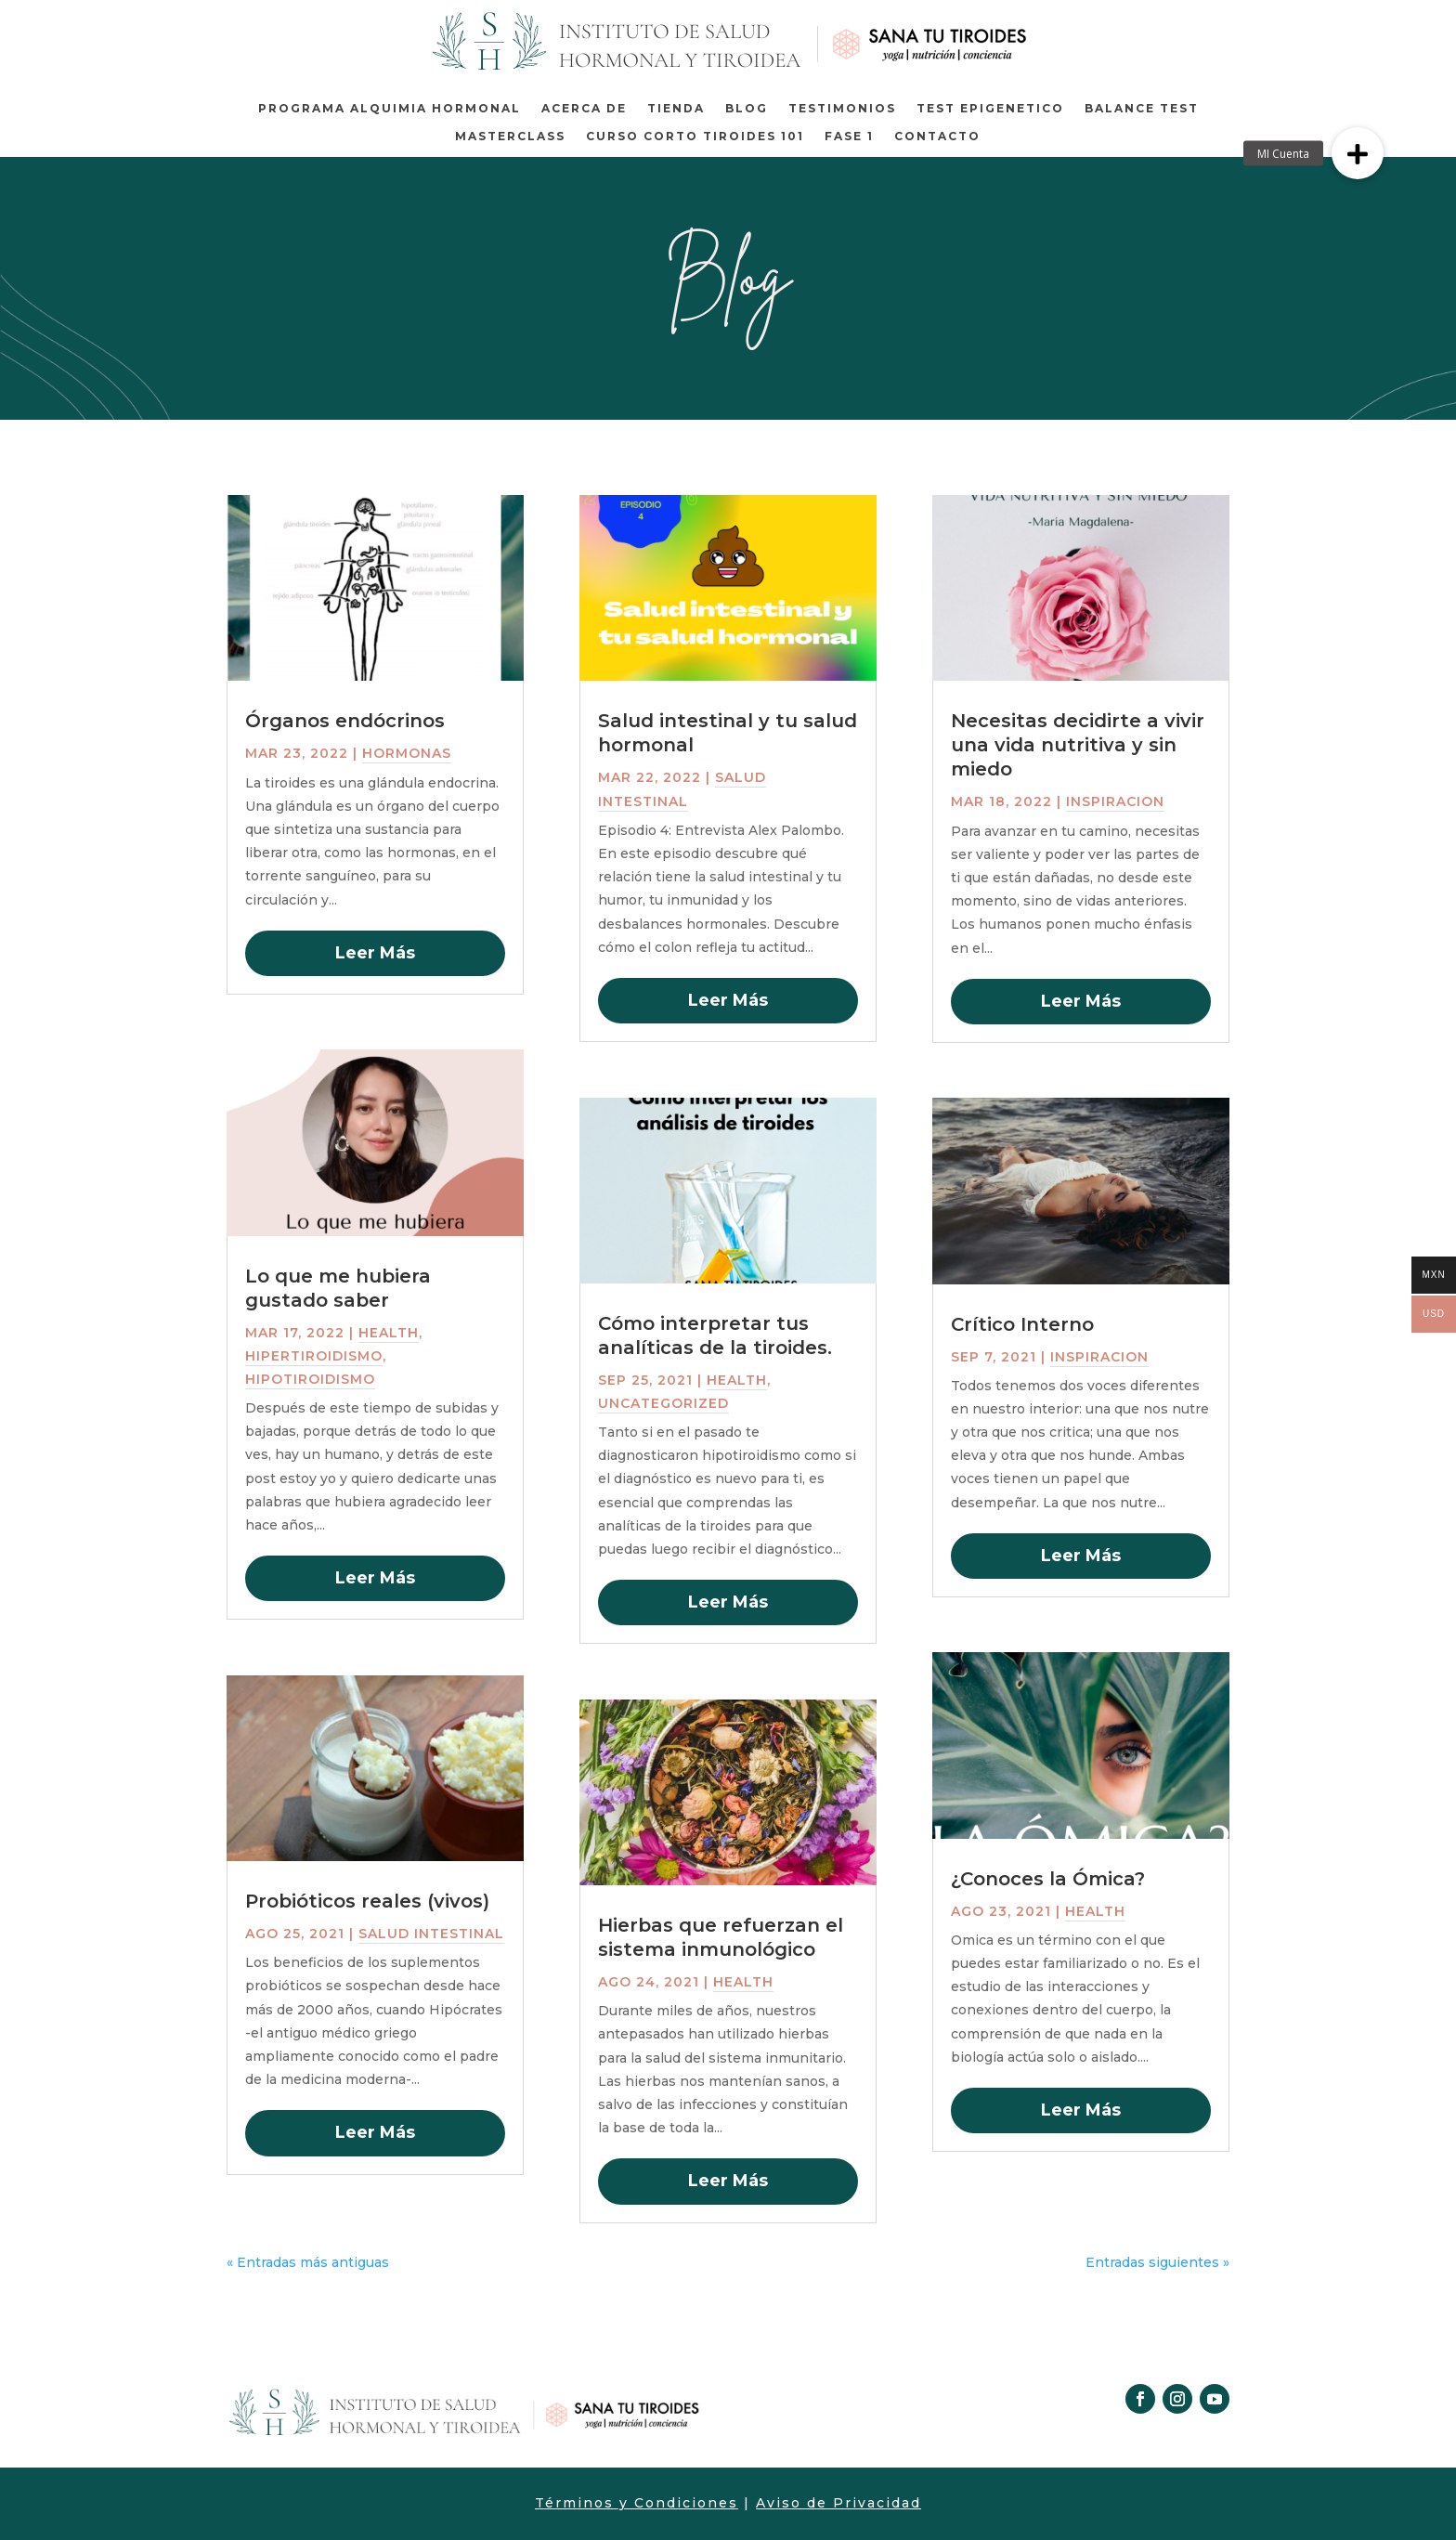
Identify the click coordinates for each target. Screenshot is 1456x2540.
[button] (1358, 153)
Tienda (676, 108)
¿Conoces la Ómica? (1048, 1879)
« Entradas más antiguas (308, 2262)
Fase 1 (849, 136)
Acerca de (584, 108)
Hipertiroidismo (314, 1356)
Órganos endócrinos (345, 721)
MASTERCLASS (510, 136)
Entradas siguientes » (1157, 2262)
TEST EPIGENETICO (990, 108)
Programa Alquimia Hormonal (389, 108)
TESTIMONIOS (842, 108)
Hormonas (406, 753)
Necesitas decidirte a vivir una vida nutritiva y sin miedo (1077, 745)
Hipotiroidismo (310, 1379)
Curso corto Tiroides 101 (695, 136)
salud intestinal (431, 1933)
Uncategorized (663, 1403)
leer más (375, 953)
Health (388, 1332)
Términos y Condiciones (636, 2502)
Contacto (937, 136)
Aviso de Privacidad (838, 2502)
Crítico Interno (1022, 1324)
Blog (746, 108)
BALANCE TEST (1142, 108)
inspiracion (1115, 801)
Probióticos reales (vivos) (367, 1901)
